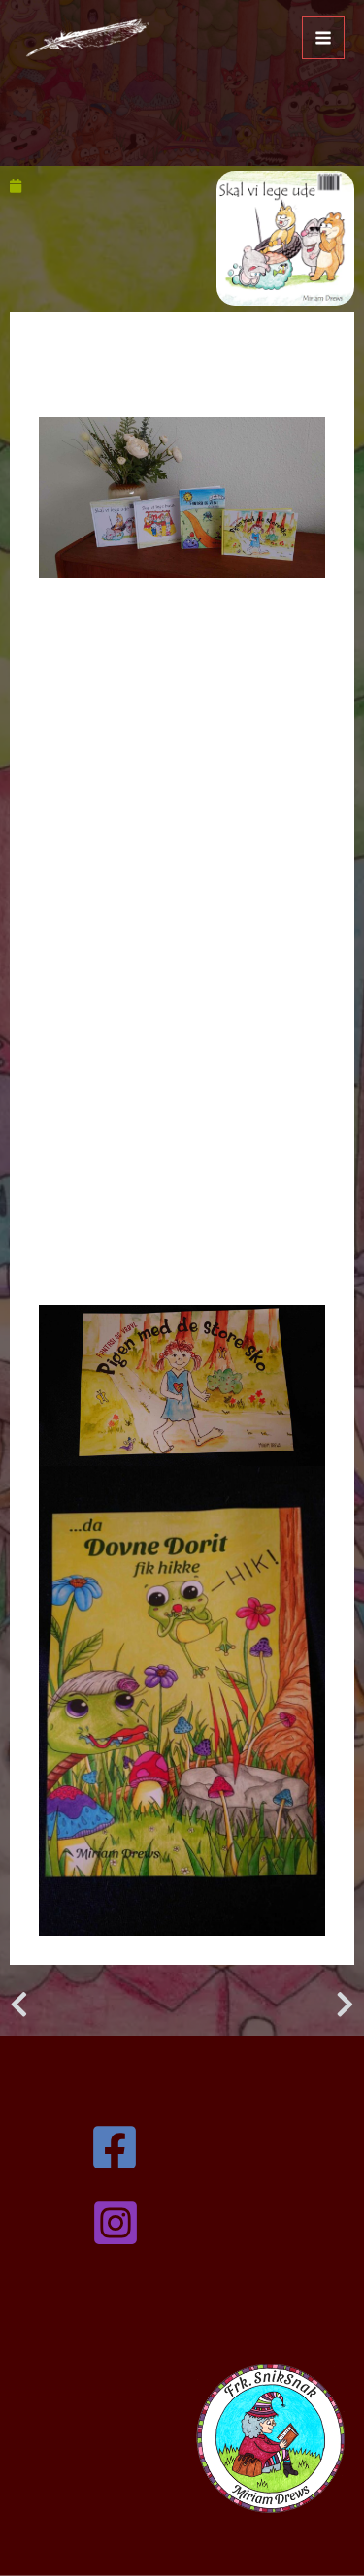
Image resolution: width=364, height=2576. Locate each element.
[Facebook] (179, 2147)
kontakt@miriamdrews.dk (182, 2311)
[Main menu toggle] (323, 37)
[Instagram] (185, 2223)
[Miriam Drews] (85, 37)
